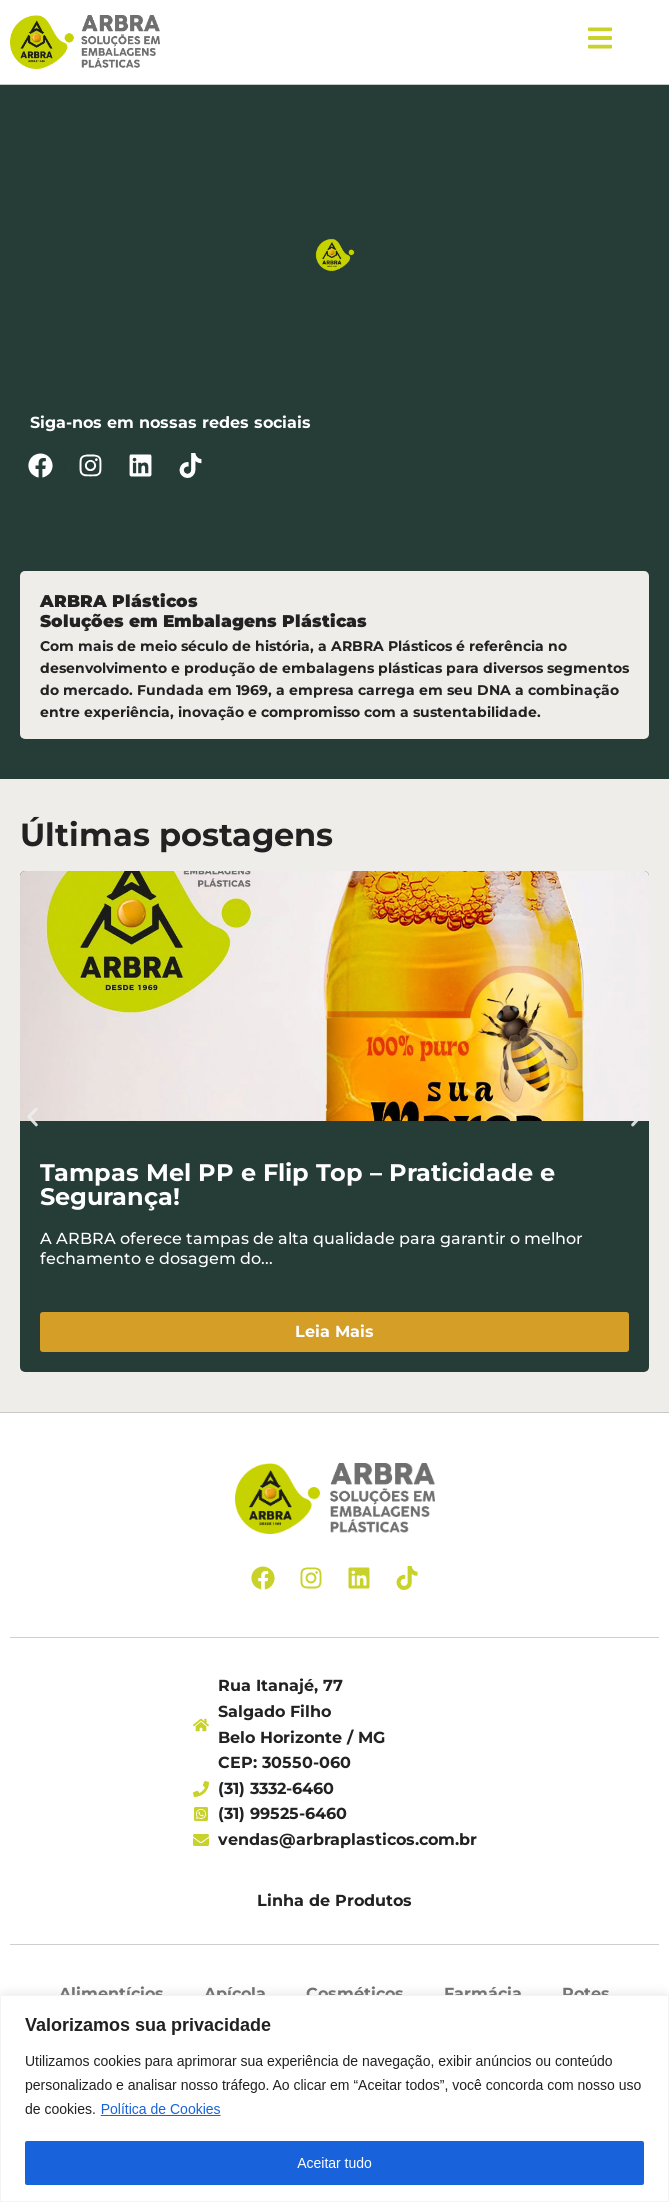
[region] (334, 2098)
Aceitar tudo (334, 2163)
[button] (32, 1116)
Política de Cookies (161, 2109)
